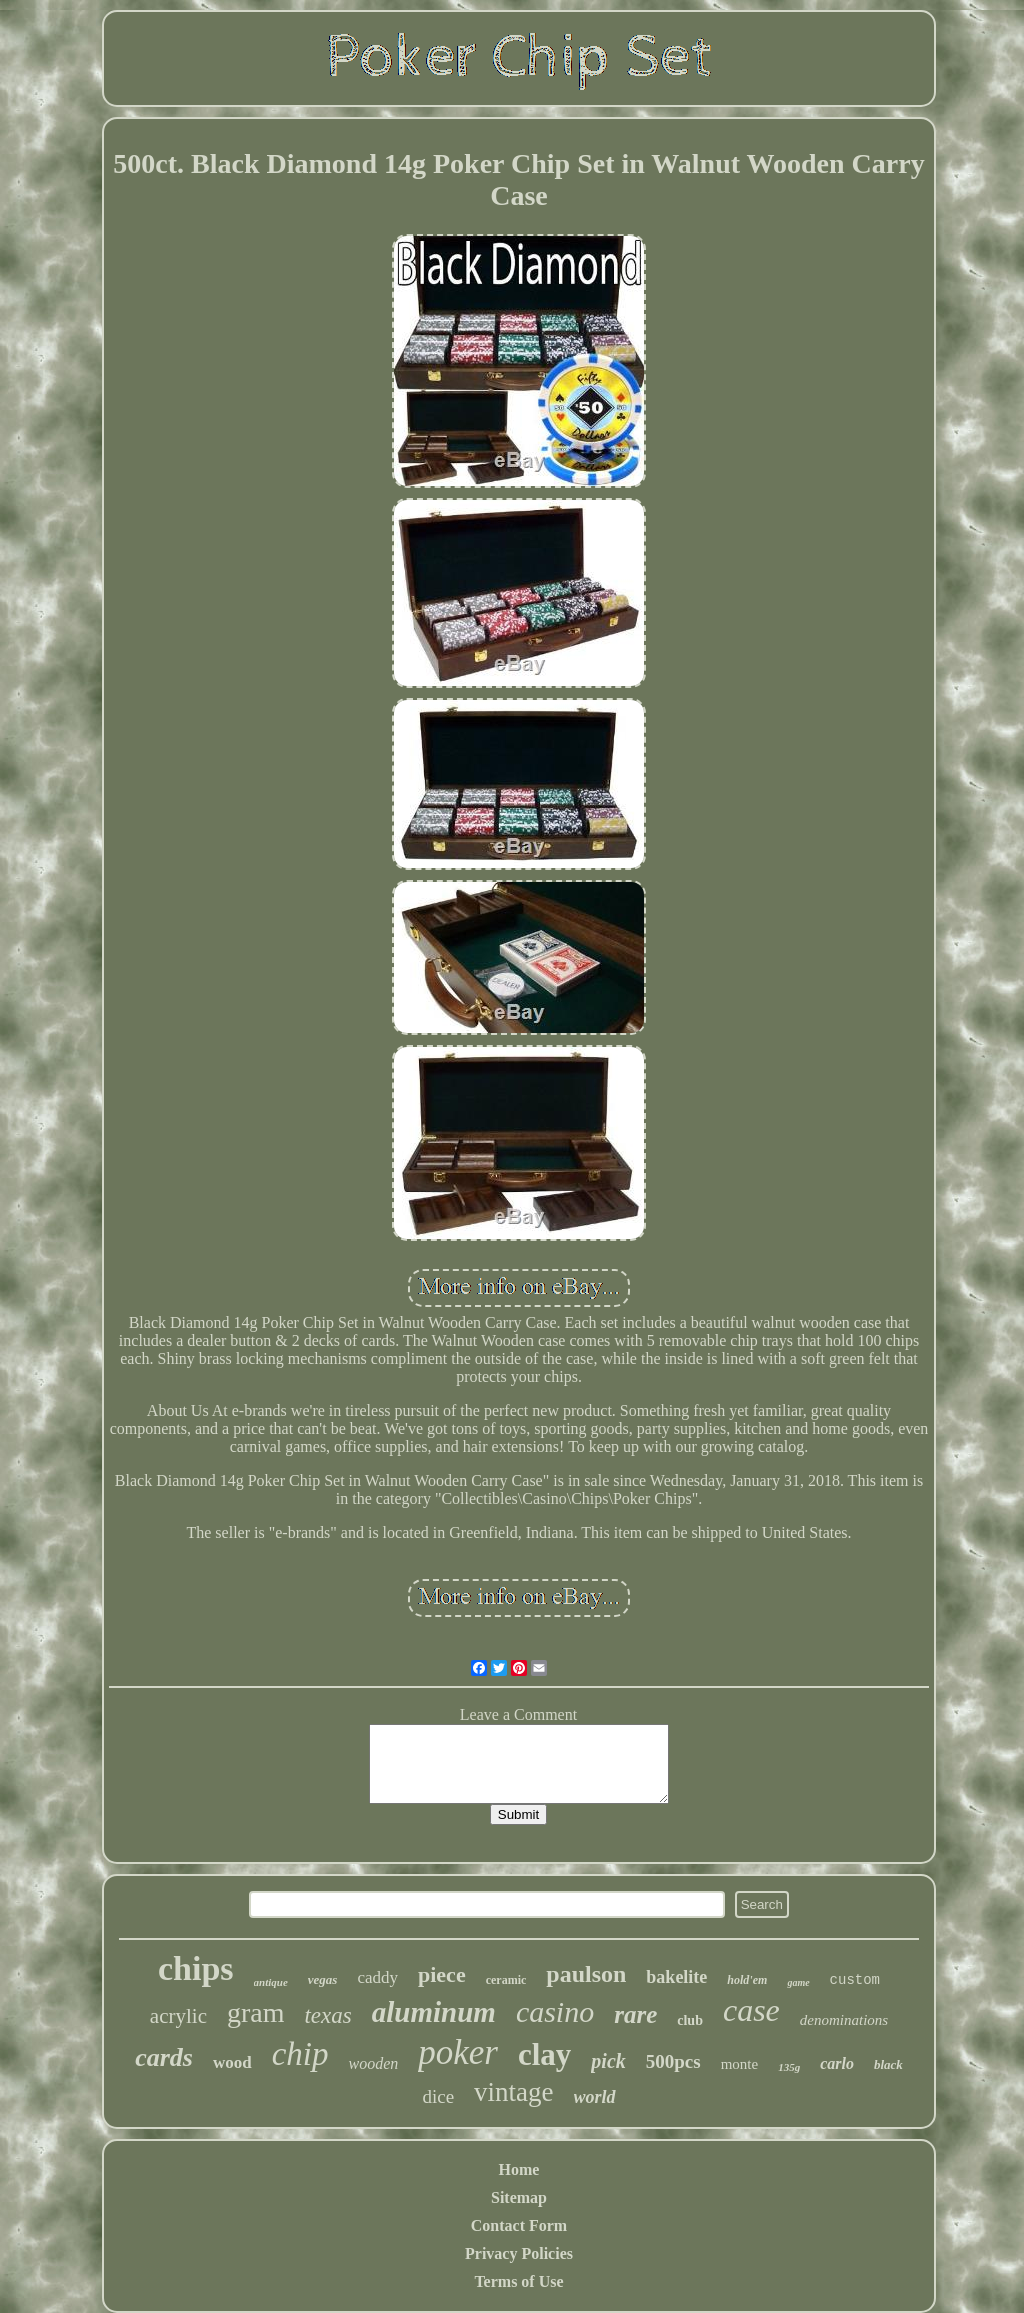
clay (544, 2054)
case (751, 2010)
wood (232, 2062)
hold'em (747, 1980)
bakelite (676, 1977)
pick (608, 2061)
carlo (837, 2063)
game (798, 1982)
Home (519, 2169)
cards (164, 2057)
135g (789, 2067)
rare (635, 2014)
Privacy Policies (519, 2253)
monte (740, 2064)
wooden (373, 2063)
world (595, 2097)
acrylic (178, 2016)
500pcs (673, 2061)
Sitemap (519, 2197)
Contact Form (519, 2225)
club (690, 2020)
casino (555, 2011)
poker (458, 2052)
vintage (513, 2092)
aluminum (434, 2012)
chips (196, 1968)
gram (256, 2012)
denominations (844, 2020)
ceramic (506, 1980)
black (888, 2064)
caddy (377, 1977)
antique (271, 1982)
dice (438, 2096)
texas (327, 2015)
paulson (586, 1974)
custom (855, 1980)
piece (442, 1974)
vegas (323, 1979)
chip (300, 2054)
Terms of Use (518, 2281)
